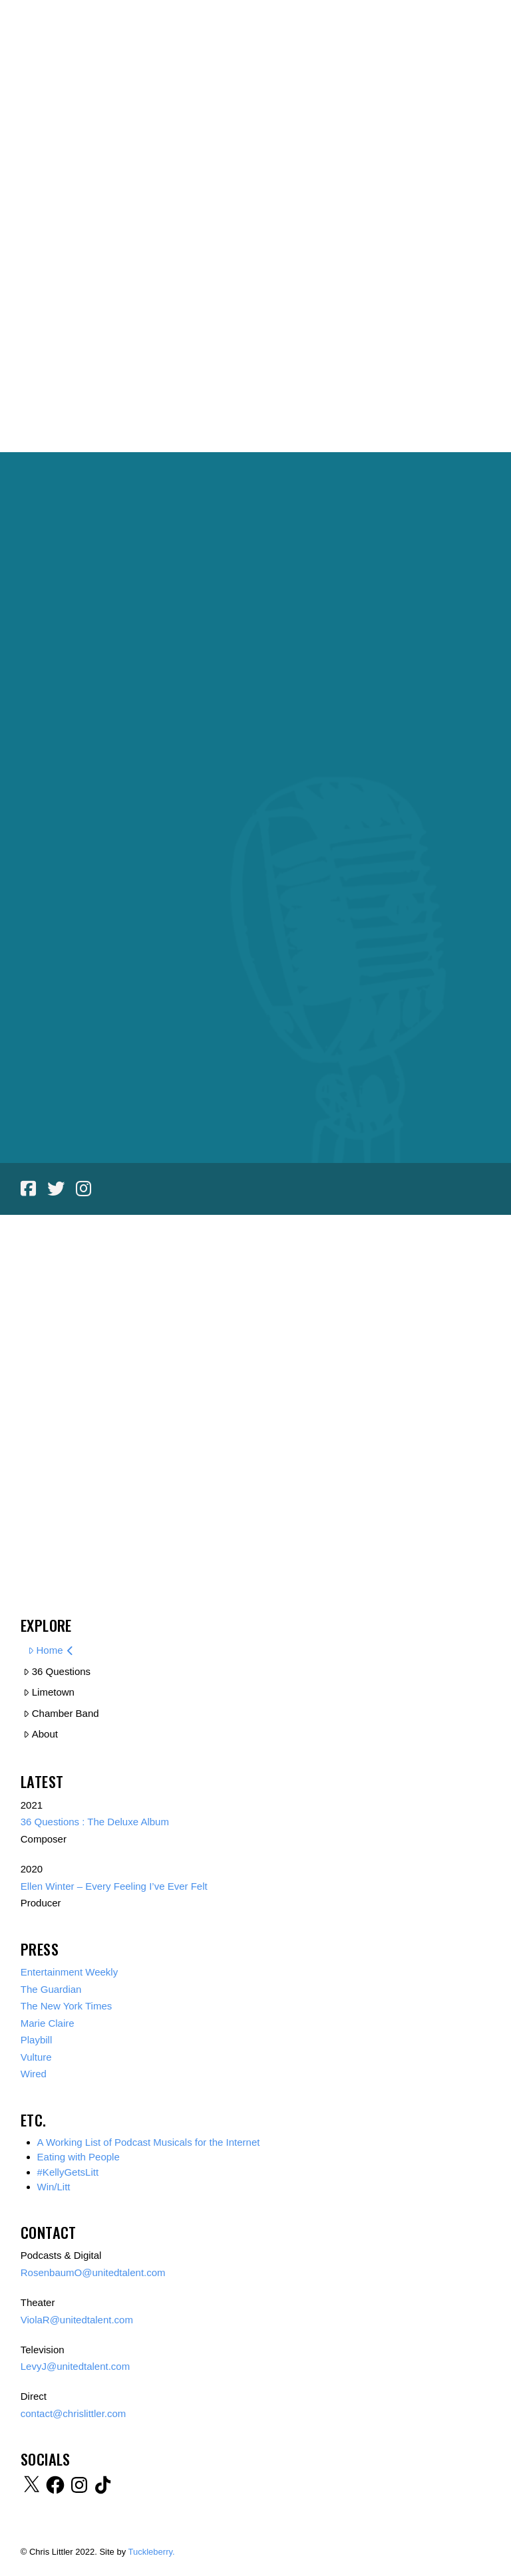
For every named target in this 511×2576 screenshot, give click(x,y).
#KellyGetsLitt (68, 2172)
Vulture (36, 2057)
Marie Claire (48, 2023)
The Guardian (51, 1989)
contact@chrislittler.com (73, 2413)
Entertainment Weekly (69, 1972)
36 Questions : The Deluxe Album (95, 1821)
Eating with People (78, 2156)
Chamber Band (60, 1713)
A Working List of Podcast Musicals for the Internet (148, 2142)
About (40, 1733)
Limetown (49, 1692)
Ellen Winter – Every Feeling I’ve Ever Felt (114, 1886)
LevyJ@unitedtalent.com (75, 2366)
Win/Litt (54, 2186)
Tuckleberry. (151, 2552)
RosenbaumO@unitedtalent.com (94, 2272)
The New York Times (66, 2005)
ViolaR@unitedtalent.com (78, 2319)
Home (50, 1650)
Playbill (37, 2039)
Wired (34, 2073)
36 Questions (56, 1671)
